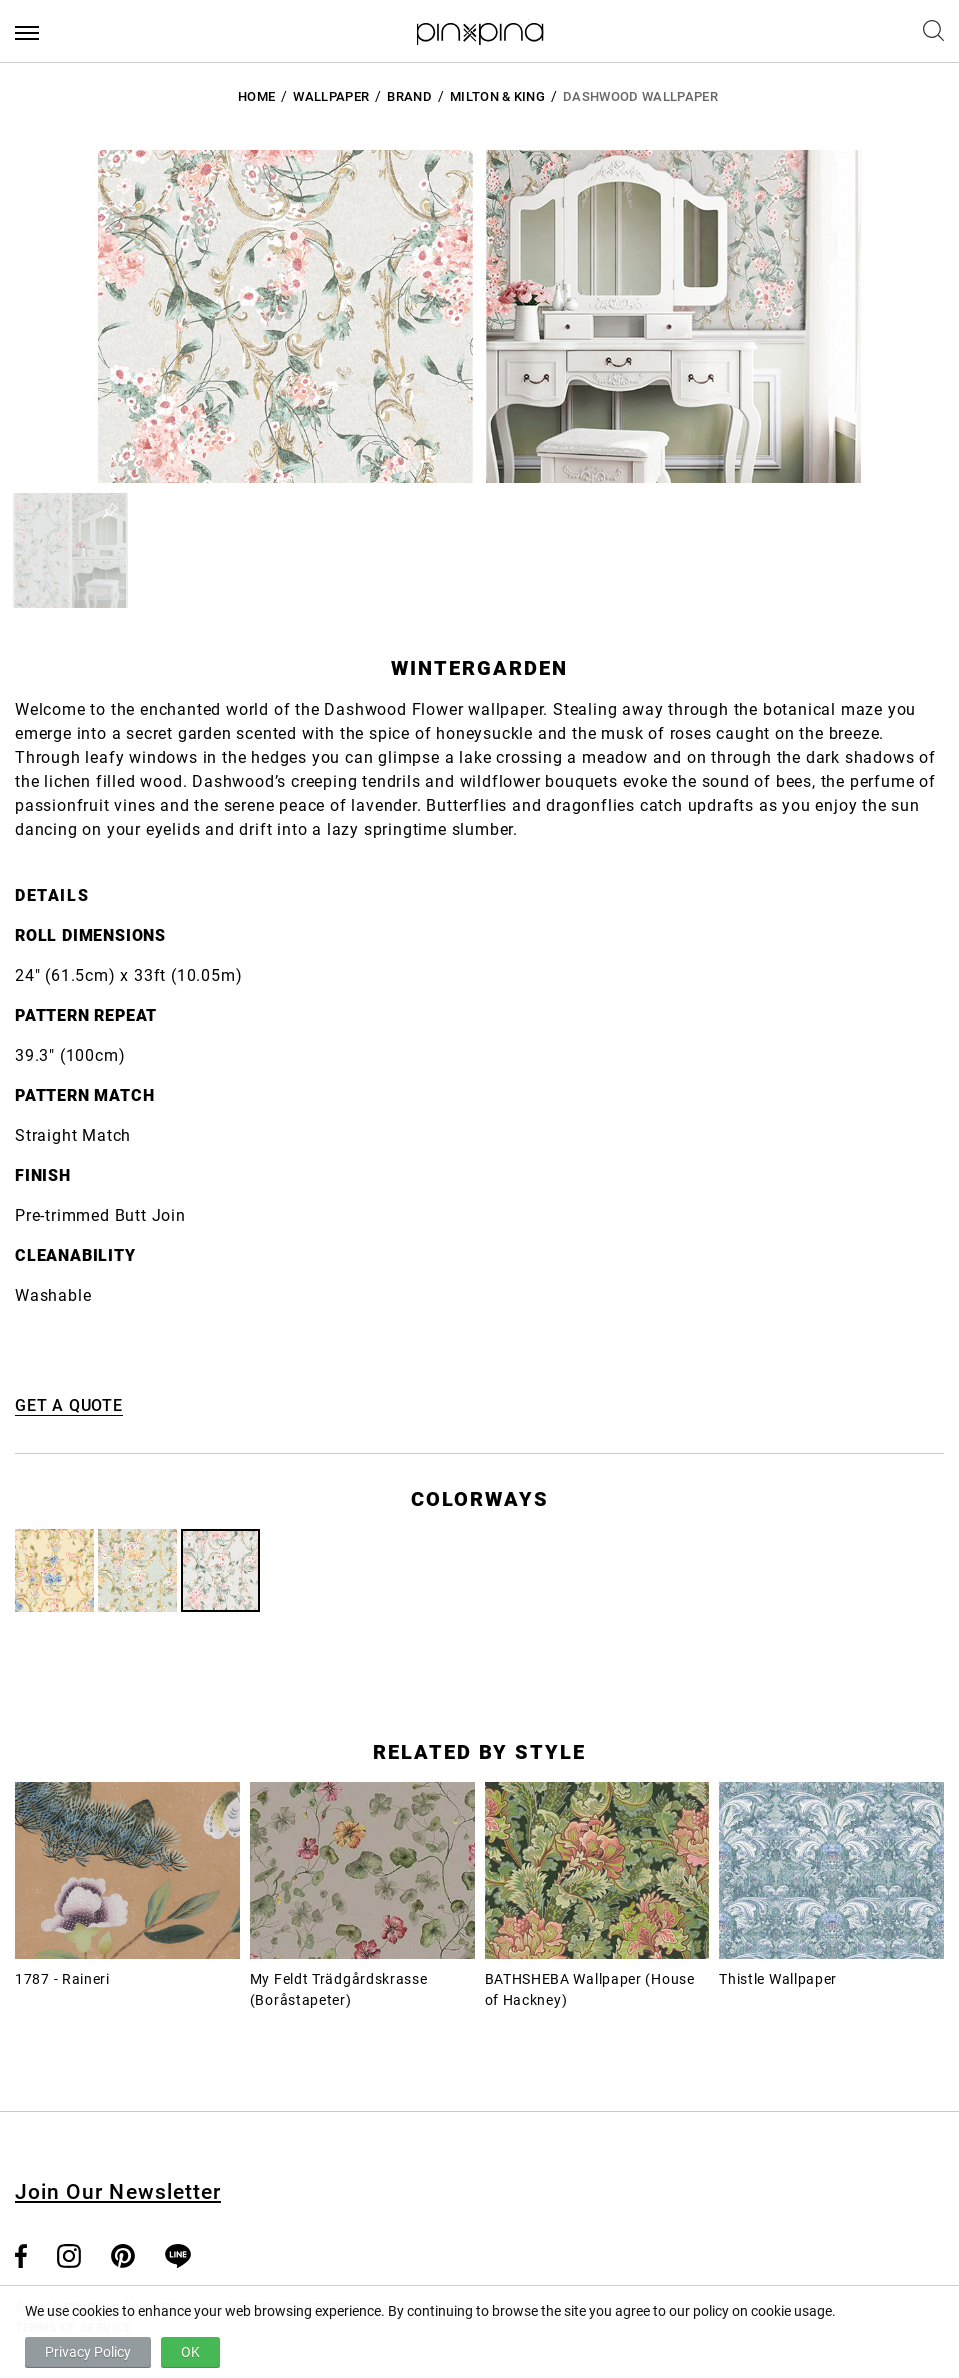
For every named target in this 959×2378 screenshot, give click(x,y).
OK (190, 2352)
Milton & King (497, 96)
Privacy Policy (88, 2352)
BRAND (409, 96)
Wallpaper (331, 96)
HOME (256, 96)
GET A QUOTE (69, 1405)
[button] (70, 550)
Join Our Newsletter (118, 2192)
